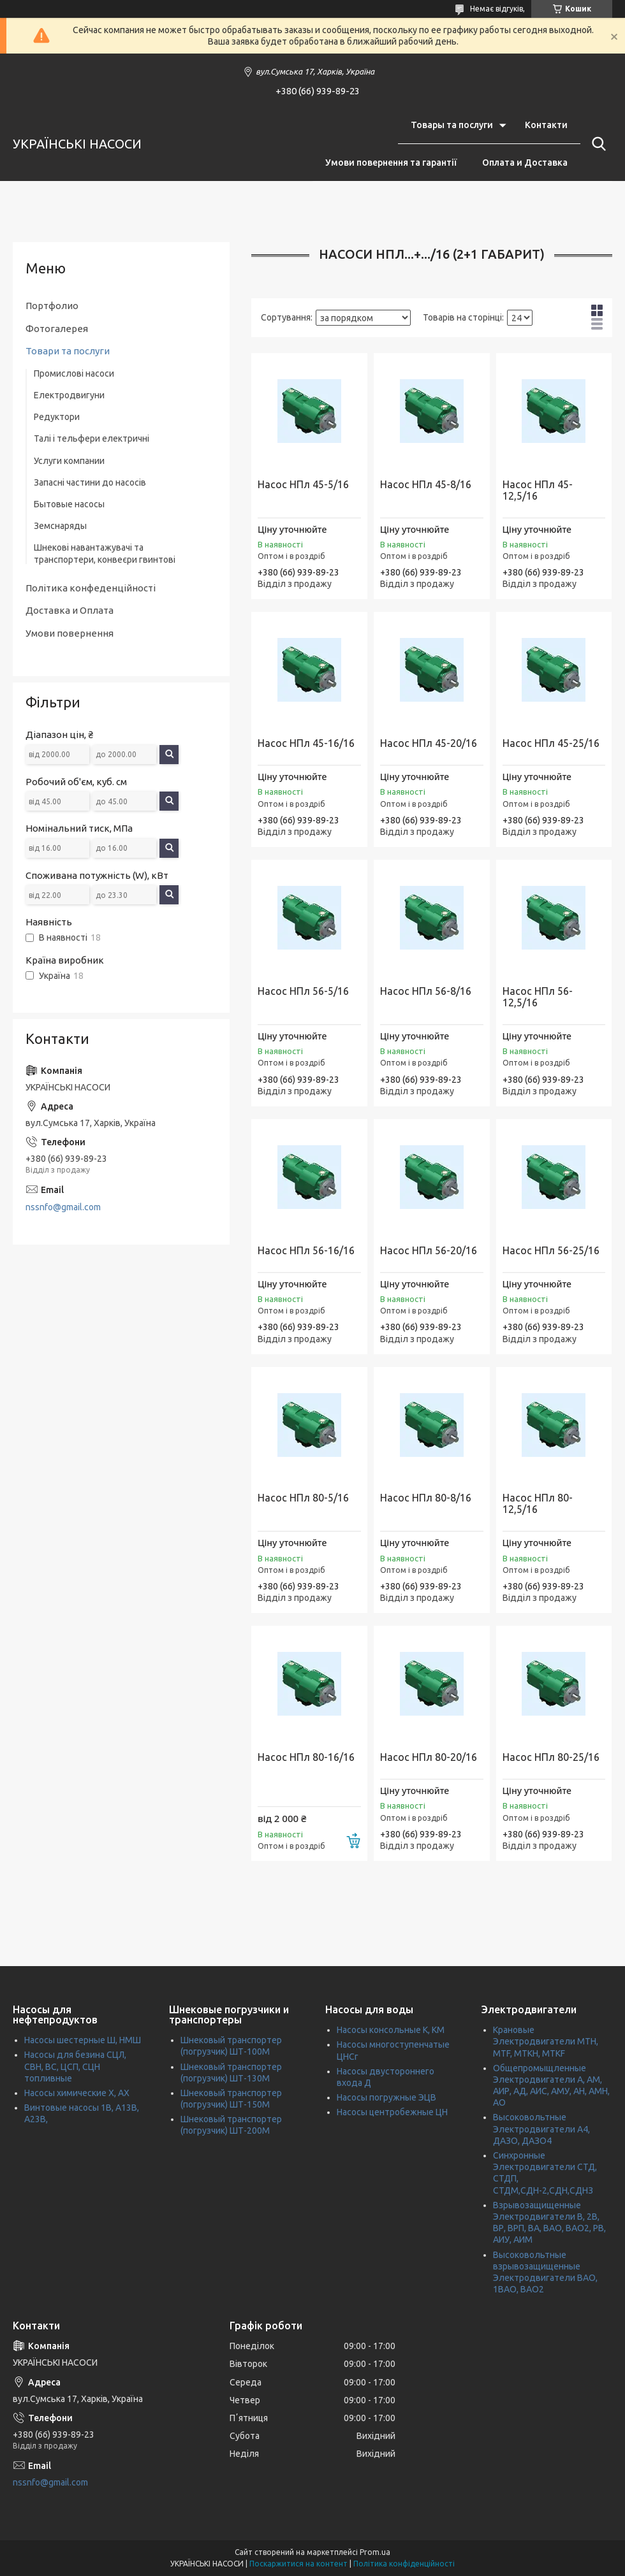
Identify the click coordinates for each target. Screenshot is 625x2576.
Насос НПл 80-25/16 (551, 1757)
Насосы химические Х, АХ (76, 2093)
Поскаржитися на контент (298, 2563)
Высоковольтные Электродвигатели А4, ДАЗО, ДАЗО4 (541, 2128)
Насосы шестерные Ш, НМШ (82, 2040)
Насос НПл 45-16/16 (306, 743)
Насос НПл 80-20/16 (428, 1757)
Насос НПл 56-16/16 (306, 1250)
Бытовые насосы (69, 504)
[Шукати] (596, 144)
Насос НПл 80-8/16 (425, 1497)
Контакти (546, 125)
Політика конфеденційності (91, 587)
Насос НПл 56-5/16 (303, 991)
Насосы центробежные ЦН (392, 2112)
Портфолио (52, 305)
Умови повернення (70, 633)
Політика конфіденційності (404, 2563)
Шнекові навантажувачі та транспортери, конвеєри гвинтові (104, 553)
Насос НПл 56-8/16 (425, 991)
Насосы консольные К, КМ (391, 2030)
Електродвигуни (69, 395)
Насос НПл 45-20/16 (428, 743)
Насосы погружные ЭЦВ (386, 2097)
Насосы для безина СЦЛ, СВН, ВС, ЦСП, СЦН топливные (75, 2066)
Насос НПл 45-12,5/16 (538, 490)
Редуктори (57, 417)
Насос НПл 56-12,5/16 (538, 996)
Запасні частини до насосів (90, 482)
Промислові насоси (74, 373)
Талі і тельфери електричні (91, 438)
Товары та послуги (452, 125)
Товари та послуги (68, 350)
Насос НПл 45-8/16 (425, 484)
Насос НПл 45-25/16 (551, 743)
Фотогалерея (57, 328)
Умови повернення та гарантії (391, 162)
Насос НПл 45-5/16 (303, 484)
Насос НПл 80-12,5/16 (538, 1503)
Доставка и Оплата (70, 610)
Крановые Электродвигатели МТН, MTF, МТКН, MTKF (545, 2041)
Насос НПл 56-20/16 (428, 1250)
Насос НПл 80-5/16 (303, 1497)
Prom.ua (375, 2552)
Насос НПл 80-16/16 (306, 1757)
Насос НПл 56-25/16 (551, 1250)
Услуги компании (69, 461)
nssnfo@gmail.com (63, 1207)
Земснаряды (60, 526)
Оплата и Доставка (525, 162)
